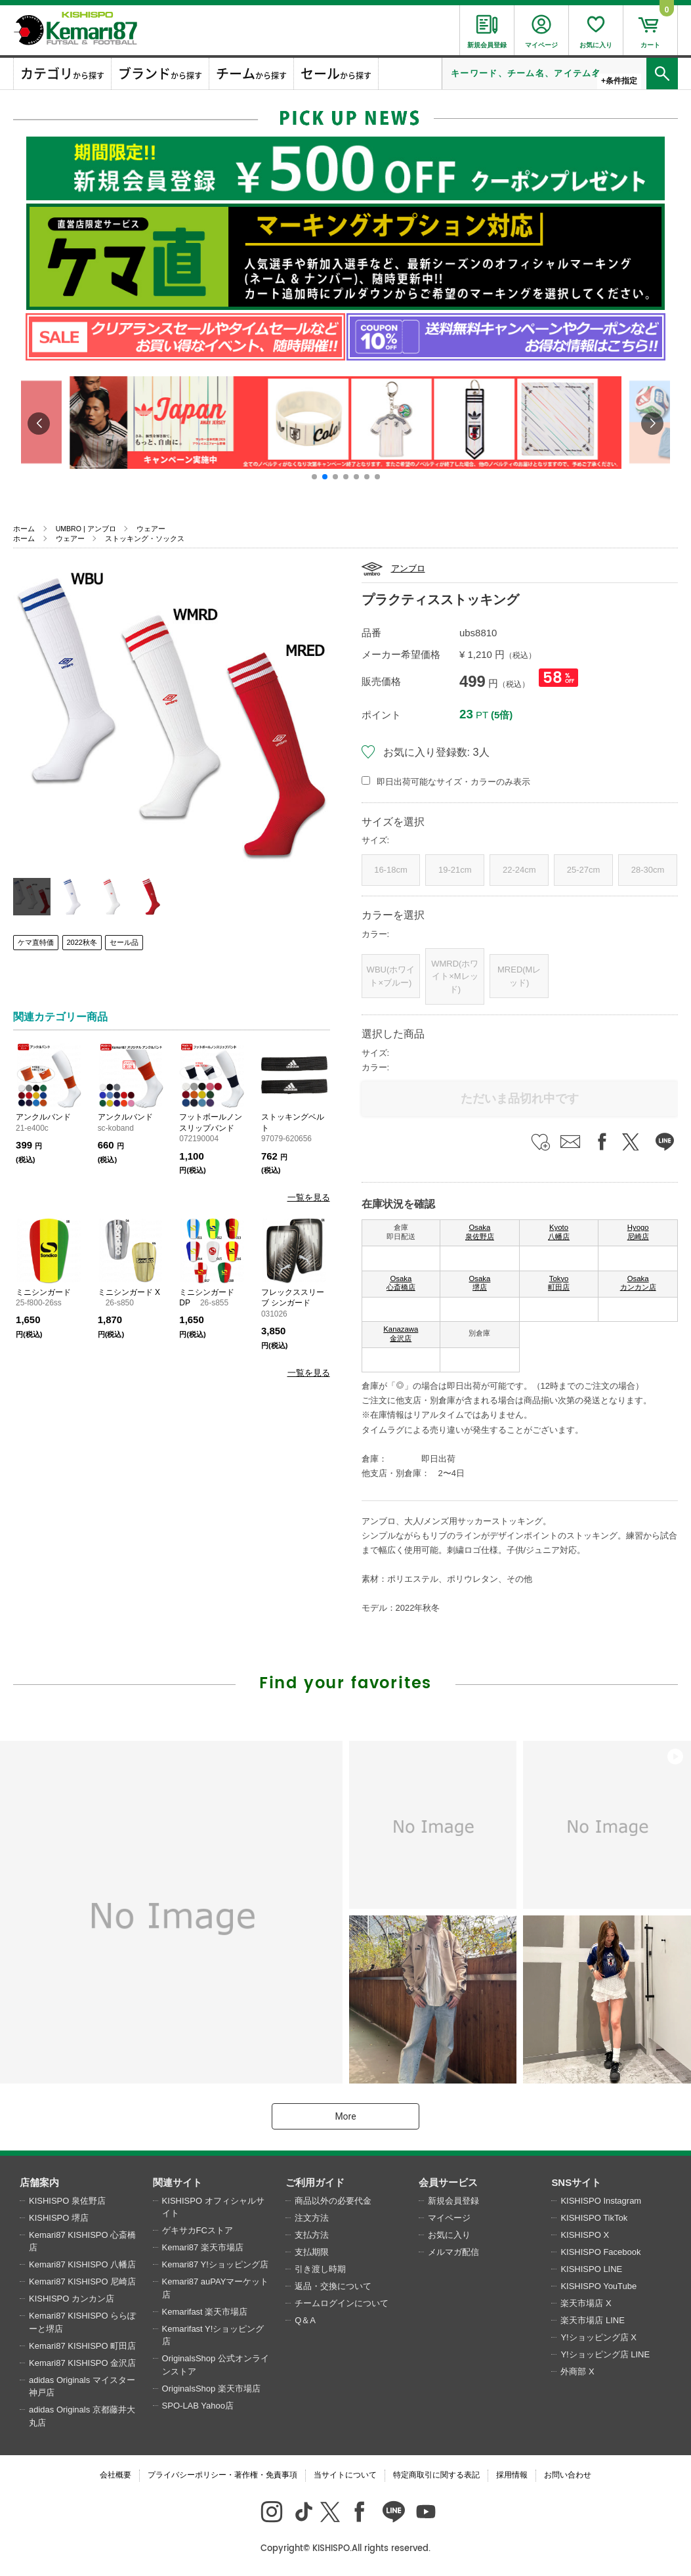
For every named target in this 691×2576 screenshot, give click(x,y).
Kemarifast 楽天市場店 (205, 2312)
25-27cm (583, 870)
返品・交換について (333, 2286)
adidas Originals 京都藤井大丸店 (82, 2416)
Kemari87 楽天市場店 (202, 2247)
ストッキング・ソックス (144, 538)
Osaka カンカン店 (638, 1283)
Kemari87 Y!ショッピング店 (215, 2264)
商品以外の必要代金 (333, 2201)
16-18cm (391, 870)
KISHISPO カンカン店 (71, 2298)
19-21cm (455, 870)
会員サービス (448, 2182)
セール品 (124, 942)
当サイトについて (345, 2474)
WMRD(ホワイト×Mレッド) (454, 976)
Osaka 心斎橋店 (401, 1283)
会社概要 (115, 2474)
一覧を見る (308, 1197)
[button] (314, 476)
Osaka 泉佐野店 (479, 1231)
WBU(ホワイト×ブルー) (391, 976)
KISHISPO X (584, 2235)
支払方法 (312, 2235)
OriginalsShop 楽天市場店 (211, 2388)
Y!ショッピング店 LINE (605, 2354)
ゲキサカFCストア (197, 2230)
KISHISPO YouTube (598, 2286)
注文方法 (312, 2218)
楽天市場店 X (585, 2303)
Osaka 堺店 (480, 1283)
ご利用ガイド (315, 2182)
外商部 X (577, 2371)
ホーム (24, 529)
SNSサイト (576, 2182)
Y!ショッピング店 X (598, 2337)
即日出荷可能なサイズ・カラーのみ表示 (453, 782)
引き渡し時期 (320, 2269)
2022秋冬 (82, 942)
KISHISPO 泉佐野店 (67, 2201)
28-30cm (648, 870)
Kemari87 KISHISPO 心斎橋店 (82, 2241)
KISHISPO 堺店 (59, 2218)
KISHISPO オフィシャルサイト (213, 2207)
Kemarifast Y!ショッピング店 (213, 2335)
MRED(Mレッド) (519, 976)
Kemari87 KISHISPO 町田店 (82, 2346)
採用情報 (512, 2474)
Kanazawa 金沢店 (400, 1333)
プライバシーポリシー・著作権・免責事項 (222, 2474)
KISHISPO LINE (591, 2269)
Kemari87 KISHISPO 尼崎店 (82, 2281)
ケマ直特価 (36, 942)
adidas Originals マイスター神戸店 (82, 2386)
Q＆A (305, 2320)
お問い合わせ (567, 2474)
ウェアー (150, 529)
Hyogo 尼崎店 (638, 1231)
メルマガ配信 (453, 2252)
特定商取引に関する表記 (436, 2474)
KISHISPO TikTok (593, 2218)
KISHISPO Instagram (600, 2201)
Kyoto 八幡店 (559, 1231)
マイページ (449, 2218)
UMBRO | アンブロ (86, 529)
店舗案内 (39, 2182)
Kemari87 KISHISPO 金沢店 (82, 2363)
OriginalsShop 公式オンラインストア (215, 2364)
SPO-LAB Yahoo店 (198, 2406)
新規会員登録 (453, 2201)
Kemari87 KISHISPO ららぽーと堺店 (82, 2322)
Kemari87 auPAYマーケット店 (215, 2288)
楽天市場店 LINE (592, 2320)
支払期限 (312, 2252)
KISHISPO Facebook (600, 2252)
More (345, 2116)
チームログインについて (341, 2303)
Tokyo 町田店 (559, 1283)
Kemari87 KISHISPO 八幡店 (82, 2264)
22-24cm (519, 870)
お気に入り (449, 2235)
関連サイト (177, 2182)
